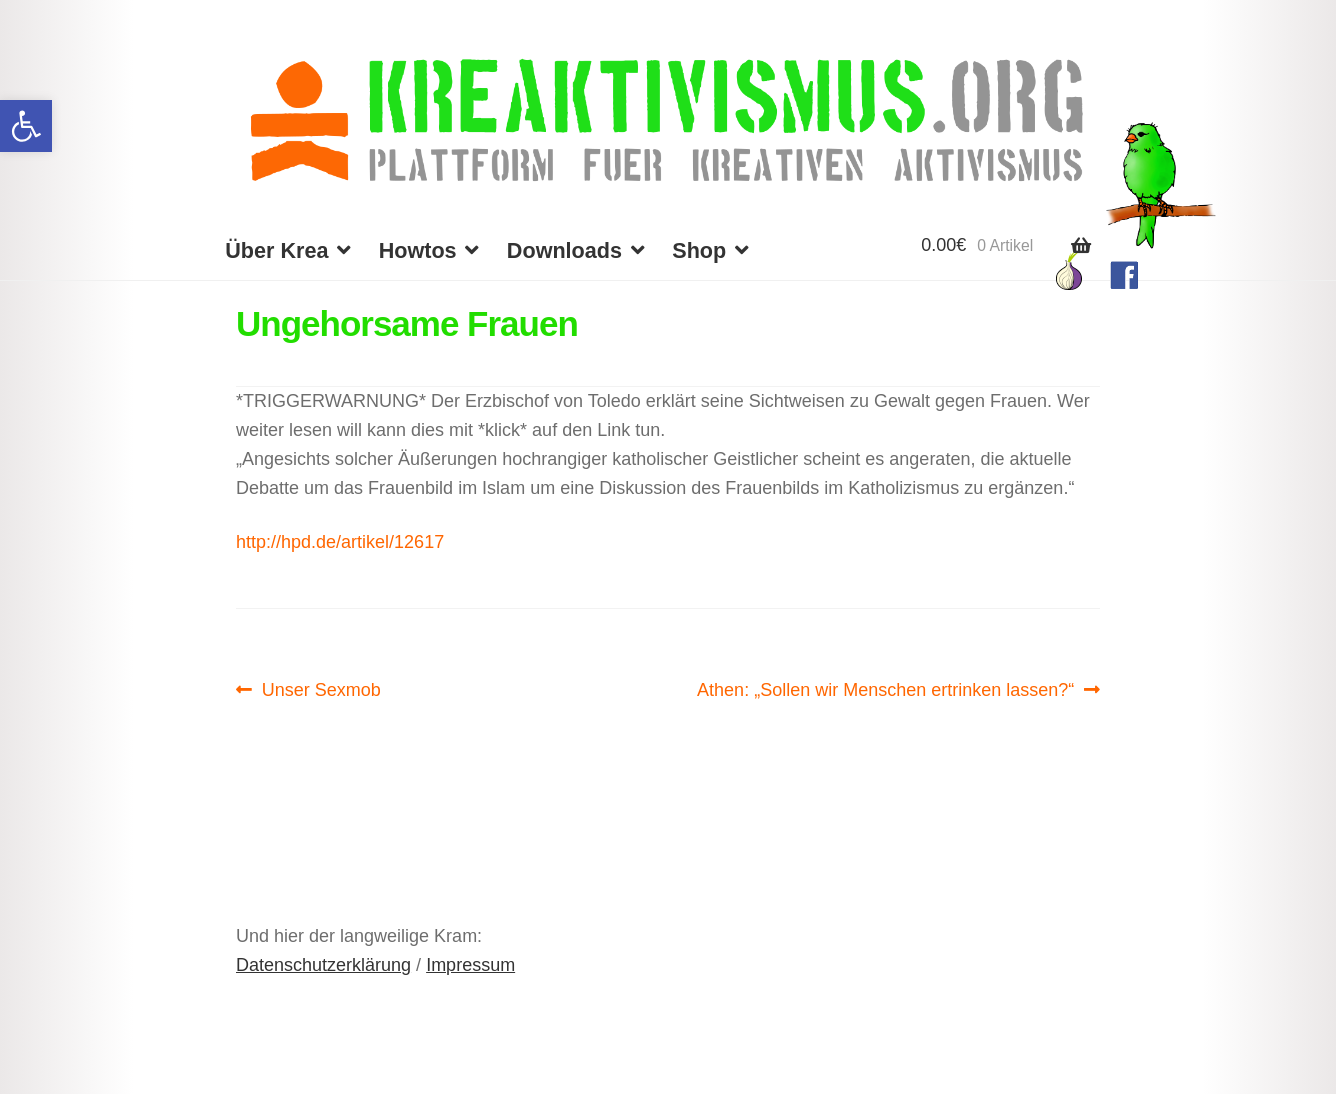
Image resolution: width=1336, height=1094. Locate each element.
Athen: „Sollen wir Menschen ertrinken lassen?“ (885, 690)
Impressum (470, 965)
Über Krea (276, 250)
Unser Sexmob (321, 690)
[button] (26, 126)
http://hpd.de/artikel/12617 (340, 542)
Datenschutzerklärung (323, 965)
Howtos (418, 250)
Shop (699, 250)
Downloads (564, 250)
